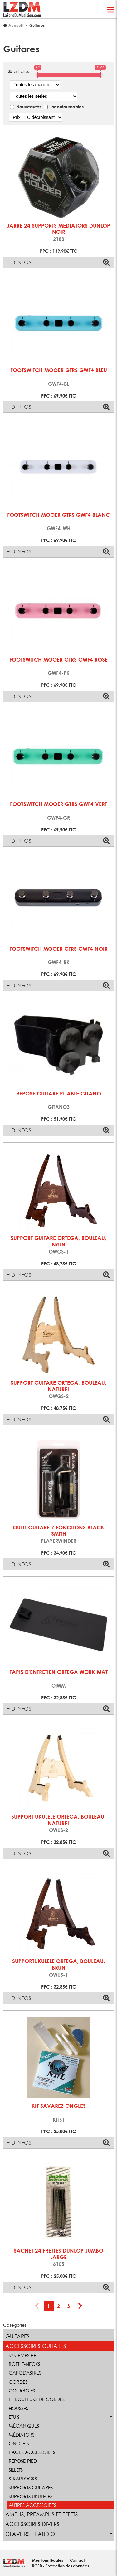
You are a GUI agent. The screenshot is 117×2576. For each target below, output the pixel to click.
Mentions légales (48, 2560)
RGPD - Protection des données (60, 2565)
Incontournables (67, 106)
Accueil (15, 25)
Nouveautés (28, 106)
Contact (78, 2560)
